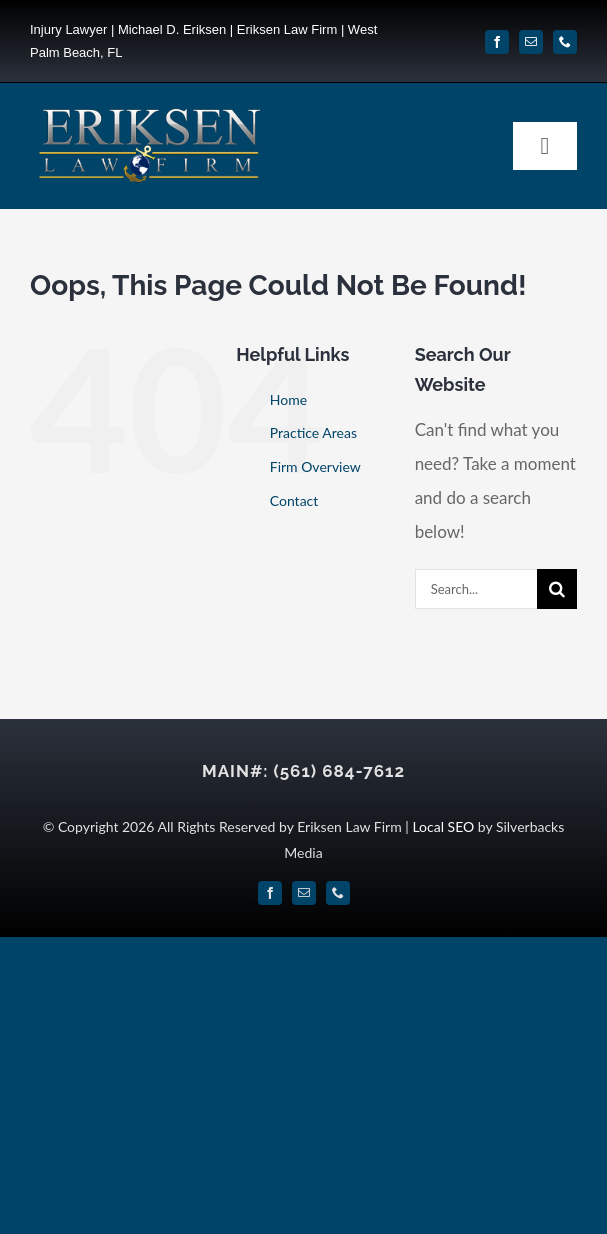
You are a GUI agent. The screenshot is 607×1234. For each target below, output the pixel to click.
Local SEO (443, 826)
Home (288, 399)
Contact (294, 500)
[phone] (565, 42)
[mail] (531, 42)
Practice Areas (313, 432)
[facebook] (497, 42)
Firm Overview (315, 466)
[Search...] (476, 589)
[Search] (557, 589)
